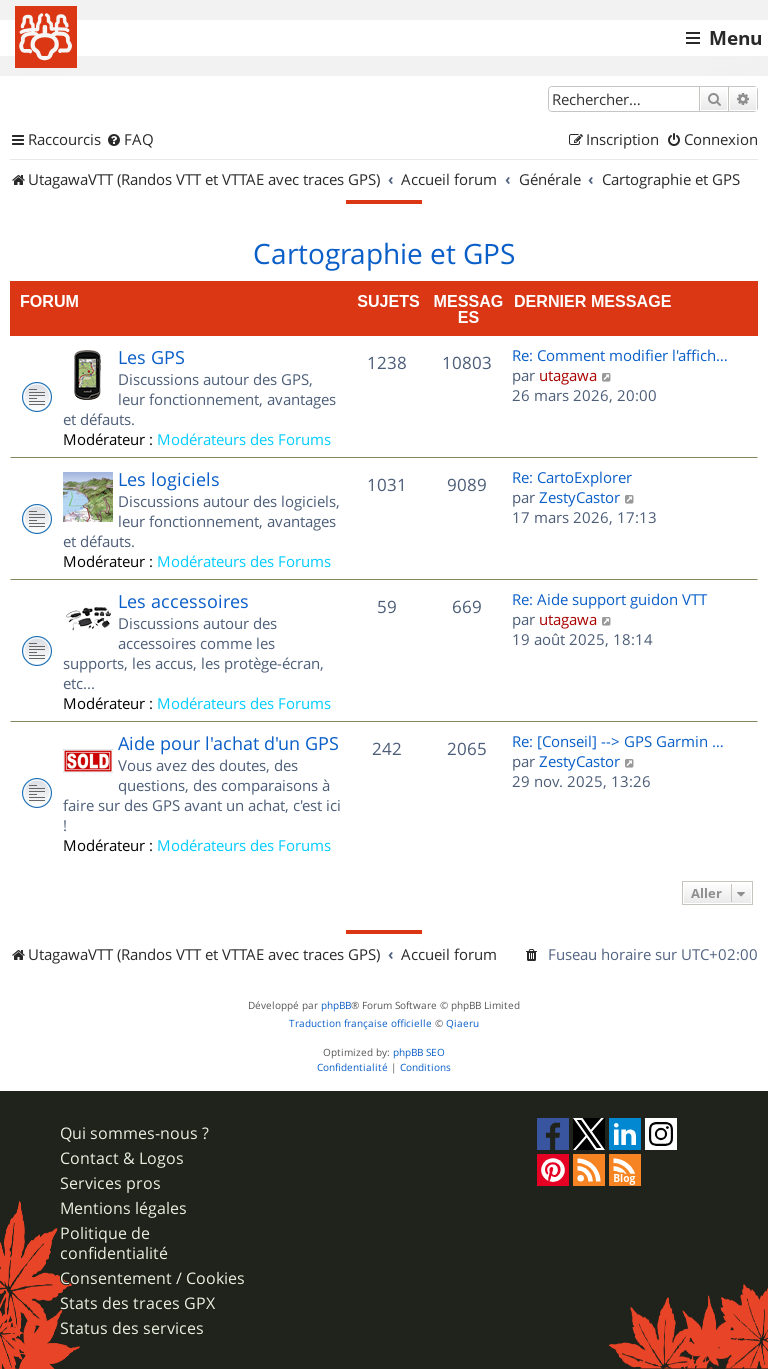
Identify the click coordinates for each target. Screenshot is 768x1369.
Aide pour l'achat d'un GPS (228, 743)
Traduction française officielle (360, 1023)
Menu (735, 38)
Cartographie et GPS (384, 254)
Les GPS (151, 357)
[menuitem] (130, 140)
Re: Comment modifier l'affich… (620, 355)
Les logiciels (169, 479)
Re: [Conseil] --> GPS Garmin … (618, 741)
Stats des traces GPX (137, 1303)
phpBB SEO (419, 1052)
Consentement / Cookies (152, 1278)
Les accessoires (183, 601)
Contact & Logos (122, 1158)
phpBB (336, 1005)
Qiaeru (462, 1023)
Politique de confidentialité (114, 1243)
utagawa (568, 375)
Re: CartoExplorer (572, 477)
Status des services (132, 1328)
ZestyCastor (579, 497)
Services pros (110, 1183)
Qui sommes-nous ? (134, 1133)
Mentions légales (123, 1208)
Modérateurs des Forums (244, 439)
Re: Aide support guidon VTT (609, 599)
